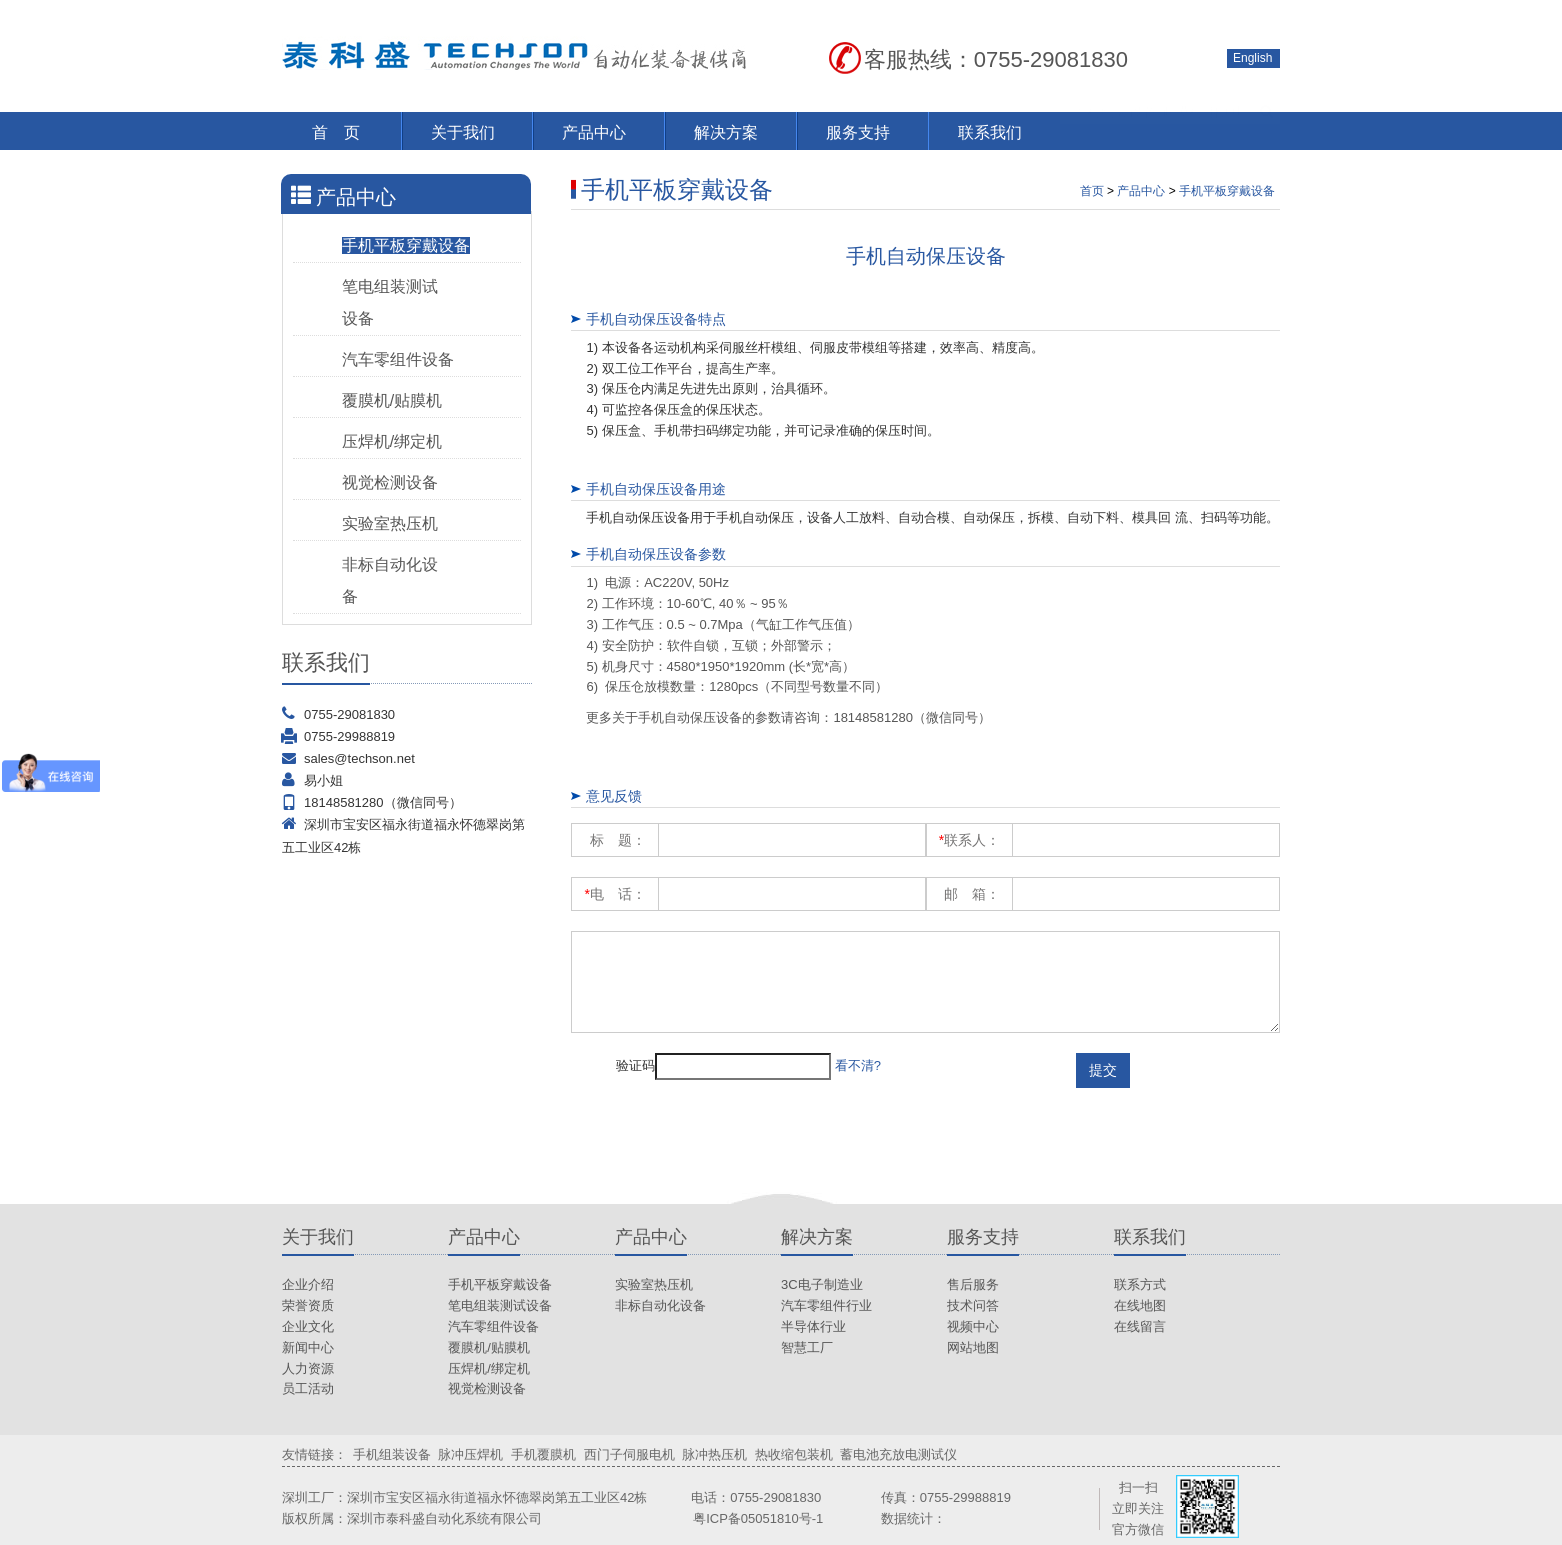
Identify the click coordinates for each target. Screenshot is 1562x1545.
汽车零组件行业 (826, 1305)
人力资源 (308, 1368)
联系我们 (990, 132)
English (1252, 58)
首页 (1092, 191)
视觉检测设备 (390, 482)
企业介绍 (308, 1284)
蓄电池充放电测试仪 (898, 1454)
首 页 (336, 132)
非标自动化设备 (660, 1305)
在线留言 (1140, 1326)
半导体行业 (813, 1326)
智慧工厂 (807, 1347)
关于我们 (463, 132)
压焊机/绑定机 (392, 441)
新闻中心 (308, 1347)
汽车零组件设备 (398, 359)
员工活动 (308, 1388)
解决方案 (726, 132)
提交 (1103, 1070)
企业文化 (308, 1326)
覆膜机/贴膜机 (392, 400)
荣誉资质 (308, 1305)
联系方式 (1140, 1284)
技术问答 (973, 1305)
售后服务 (973, 1284)
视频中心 (973, 1326)
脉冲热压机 (714, 1454)
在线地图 (1140, 1305)
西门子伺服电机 (629, 1454)
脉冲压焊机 (470, 1454)
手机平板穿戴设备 (406, 245)
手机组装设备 (392, 1454)
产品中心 (594, 132)
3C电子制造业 (822, 1284)
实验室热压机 (390, 523)
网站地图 (973, 1347)
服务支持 (858, 132)
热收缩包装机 (794, 1454)
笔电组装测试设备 (500, 1305)
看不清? (858, 1065)
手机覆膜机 (543, 1454)
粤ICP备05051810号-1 (758, 1518)
